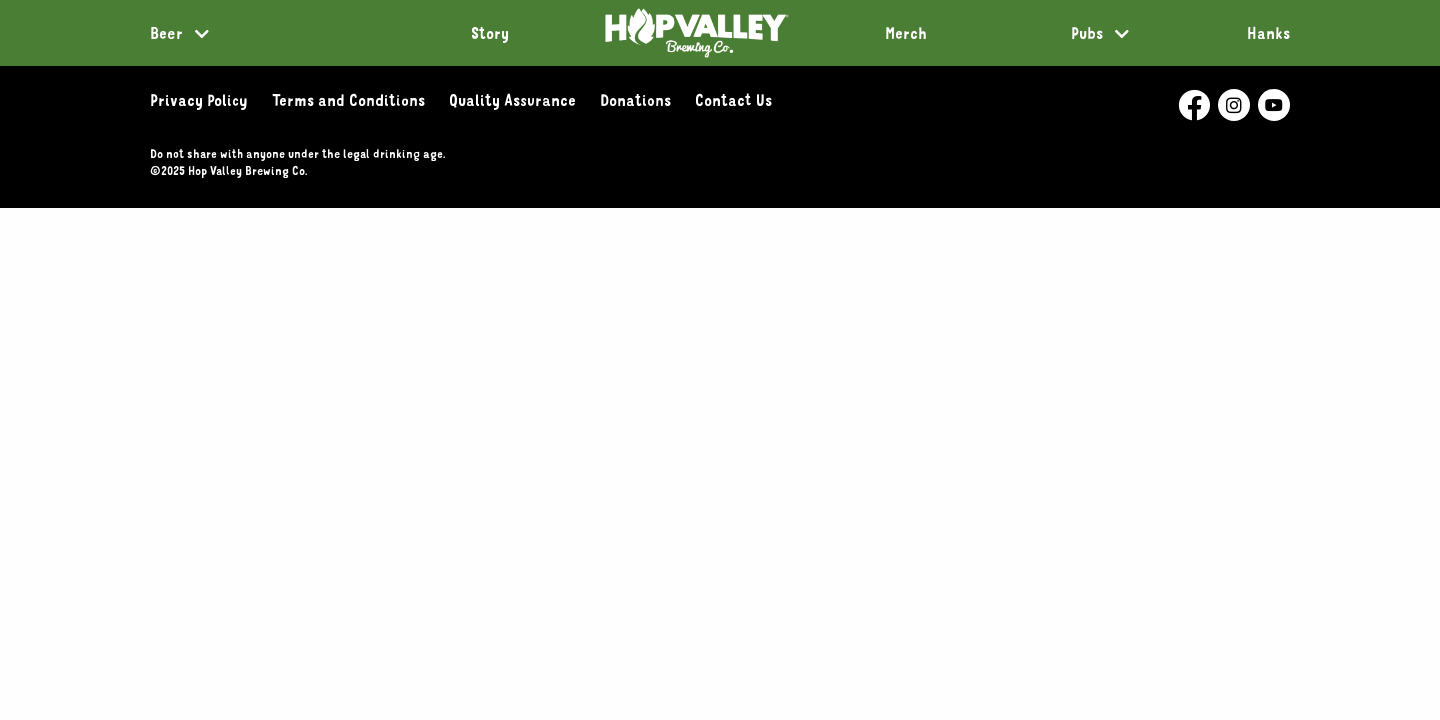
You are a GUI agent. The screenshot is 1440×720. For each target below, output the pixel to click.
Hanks (1268, 33)
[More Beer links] (202, 34)
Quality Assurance (512, 100)
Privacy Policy (199, 100)
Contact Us (733, 100)
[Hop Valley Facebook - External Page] (1194, 105)
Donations (635, 100)
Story (490, 33)
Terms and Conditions (348, 100)
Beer (166, 33)
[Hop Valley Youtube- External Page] (1274, 105)
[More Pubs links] (1122, 34)
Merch (906, 33)
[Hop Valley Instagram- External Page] (1234, 105)
